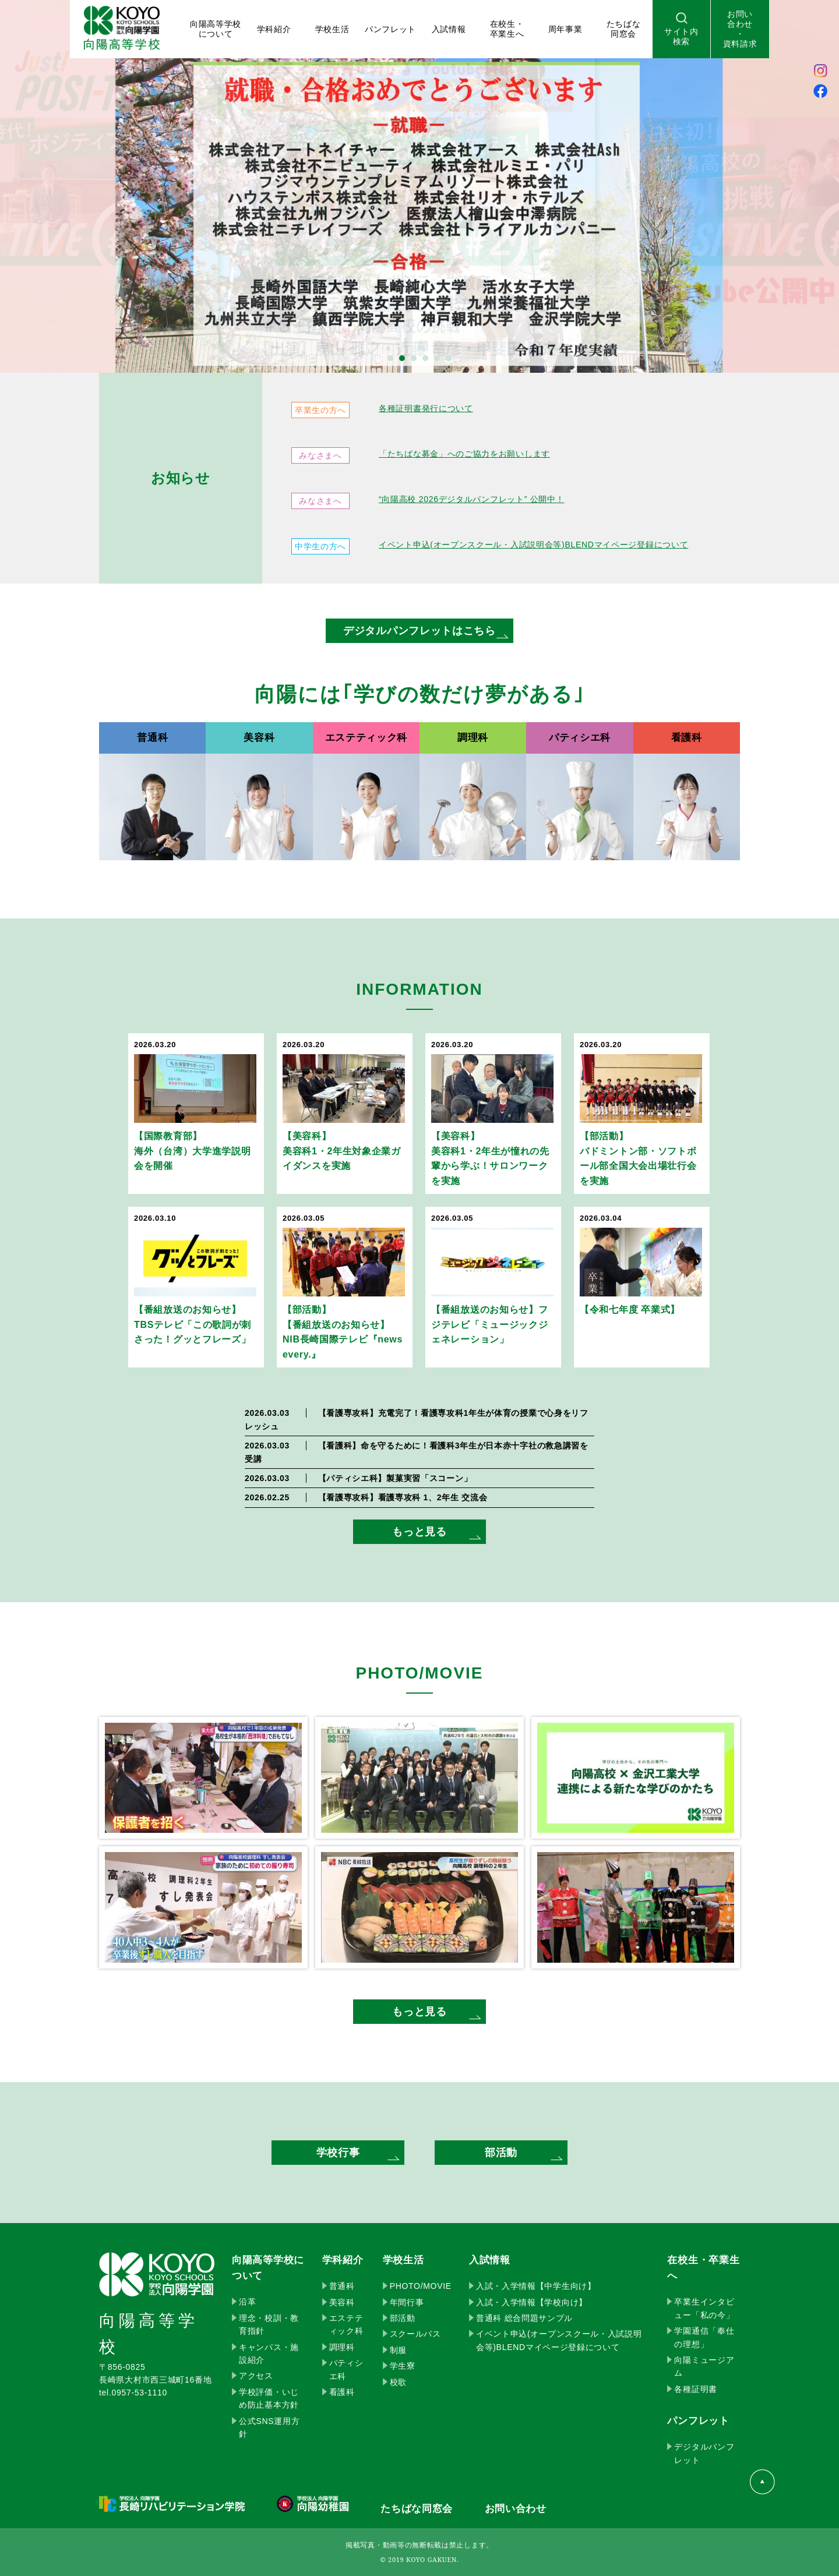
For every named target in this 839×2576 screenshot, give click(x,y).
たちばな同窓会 (416, 2508)
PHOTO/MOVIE (421, 2286)
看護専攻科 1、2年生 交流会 (403, 1497)
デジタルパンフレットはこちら (419, 631)
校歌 (398, 2382)
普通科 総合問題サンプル (524, 2318)
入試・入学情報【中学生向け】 (536, 2286)
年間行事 (407, 2302)
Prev (15, 343)
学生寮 (402, 2365)
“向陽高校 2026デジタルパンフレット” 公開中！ (471, 499)
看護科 (342, 2392)
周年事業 (565, 29)
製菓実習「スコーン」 (395, 1478)
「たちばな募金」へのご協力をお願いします (464, 453)
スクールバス (415, 2333)
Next (824, 343)
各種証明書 (695, 2389)
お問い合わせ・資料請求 (740, 28)
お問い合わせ (516, 2508)
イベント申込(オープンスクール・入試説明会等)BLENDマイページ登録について (533, 544)
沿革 (247, 2301)
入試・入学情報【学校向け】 (531, 2302)
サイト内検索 (681, 36)
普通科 (342, 2286)
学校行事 (338, 2152)
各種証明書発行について (426, 408)
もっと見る (419, 1532)
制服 (398, 2350)
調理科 (342, 2347)
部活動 (501, 2152)
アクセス (256, 2375)
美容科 (342, 2302)
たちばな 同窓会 (624, 28)
